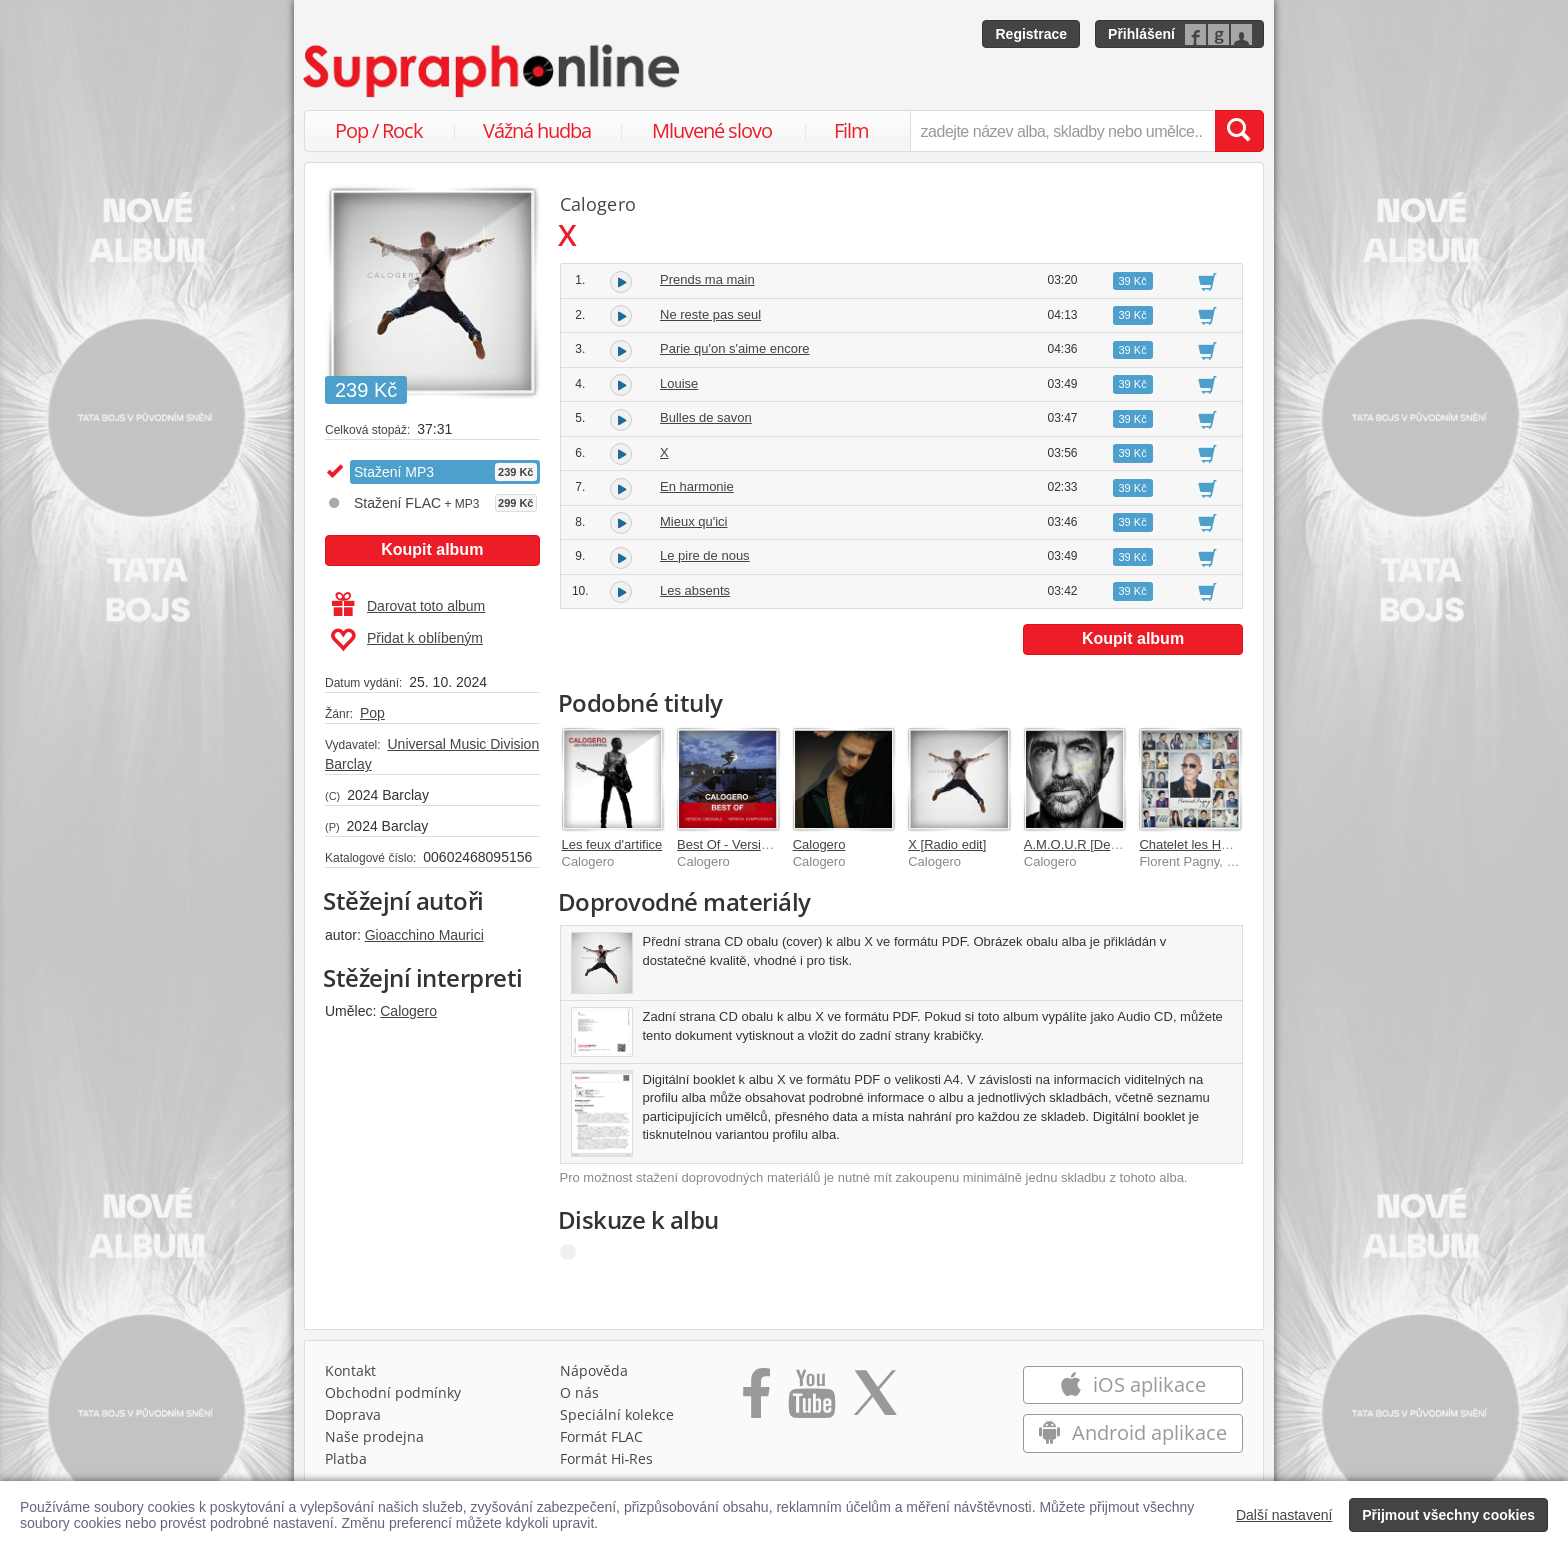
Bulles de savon (706, 417)
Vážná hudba (537, 130)
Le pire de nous (705, 555)
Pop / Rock (379, 130)
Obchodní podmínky (393, 1392)
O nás (579, 1392)
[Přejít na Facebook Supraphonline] (756, 1400)
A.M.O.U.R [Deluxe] (1081, 844)
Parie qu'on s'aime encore (735, 348)
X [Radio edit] (947, 844)
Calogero (408, 1011)
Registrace (1031, 34)
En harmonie (697, 486)
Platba (346, 1458)
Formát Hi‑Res (607, 1458)
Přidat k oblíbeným (406, 640)
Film (851, 130)
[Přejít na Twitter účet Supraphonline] (875, 1400)
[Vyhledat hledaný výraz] (1239, 131)
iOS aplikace (1132, 1384)
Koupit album (432, 549)
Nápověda (594, 1370)
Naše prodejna (374, 1436)
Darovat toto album (408, 606)
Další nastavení (1284, 1515)
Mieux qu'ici (694, 521)
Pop (372, 713)
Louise (679, 383)
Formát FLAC (601, 1436)
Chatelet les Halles (1193, 844)
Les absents (695, 590)
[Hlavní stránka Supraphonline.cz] (493, 71)
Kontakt (350, 1370)
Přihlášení (1141, 34)
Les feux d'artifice (612, 844)
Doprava (353, 1414)
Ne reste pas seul (710, 314)
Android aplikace (1132, 1432)
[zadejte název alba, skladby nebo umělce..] (1062, 131)
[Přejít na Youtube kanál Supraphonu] (811, 1400)
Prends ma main (707, 279)
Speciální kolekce (617, 1414)
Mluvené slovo (712, 130)
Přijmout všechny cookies (1448, 1515)
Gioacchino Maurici (424, 935)
